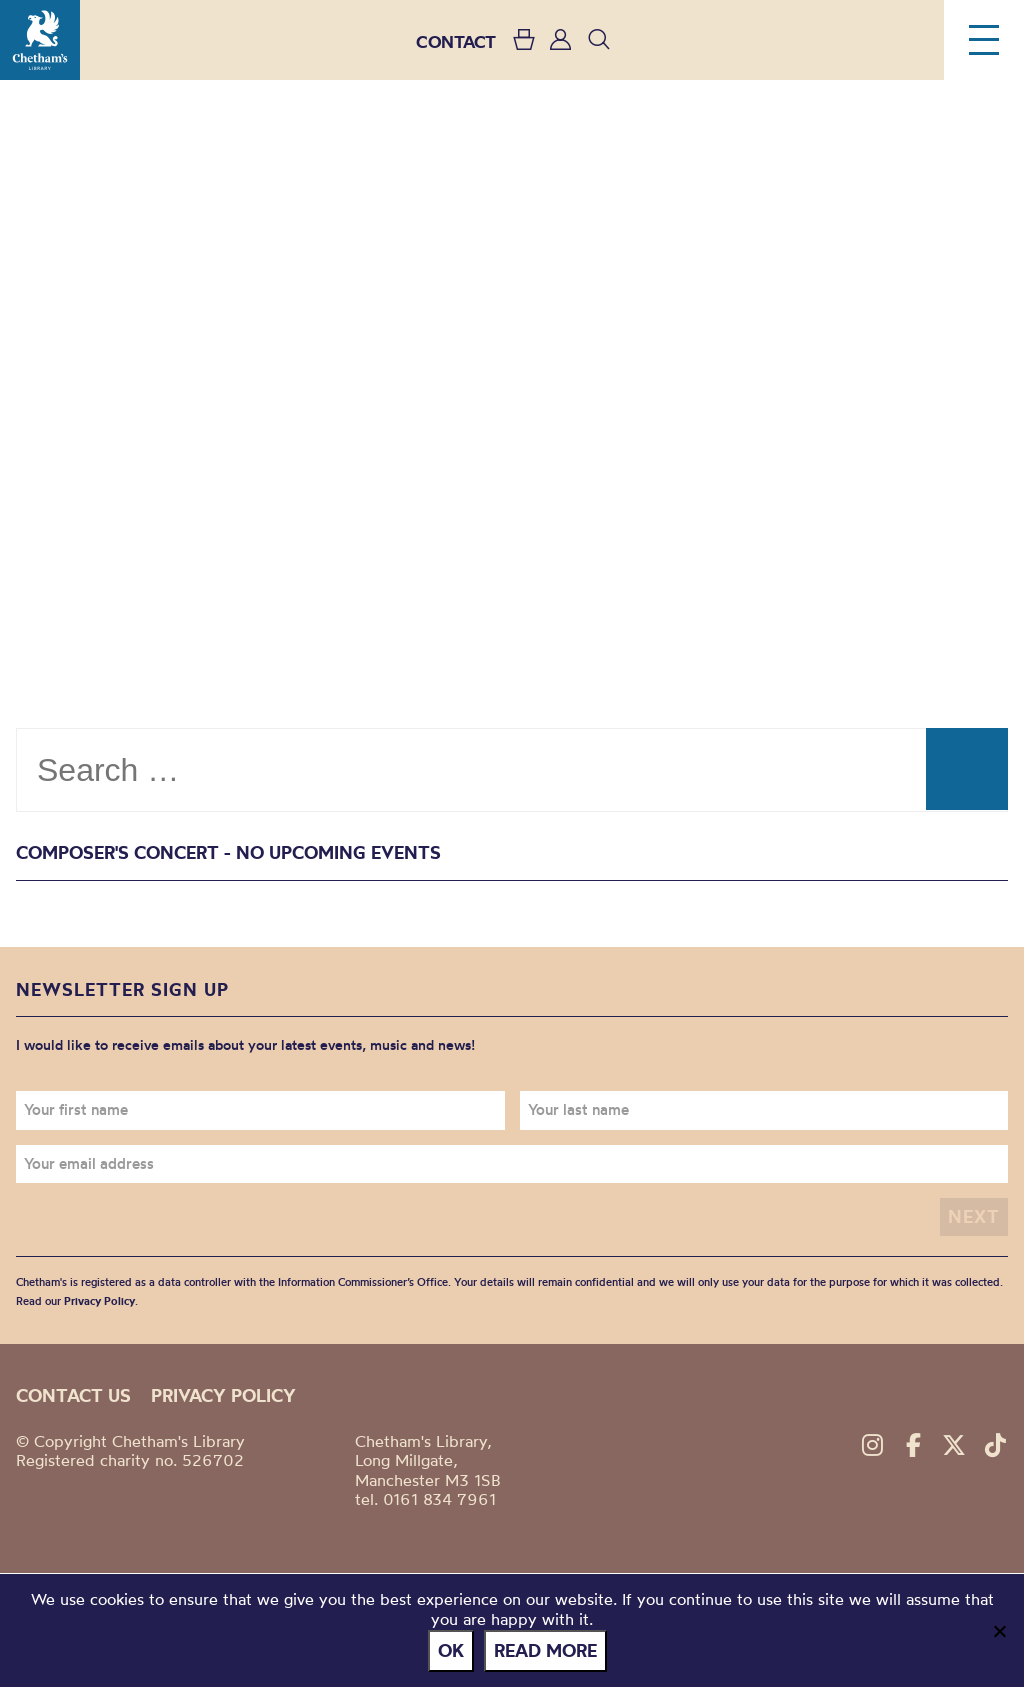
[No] (999, 1631)
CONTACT (456, 41)
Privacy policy (223, 1395)
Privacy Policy (99, 1301)
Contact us (73, 1395)
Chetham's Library (40, 40)
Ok (451, 1650)
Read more (545, 1650)
